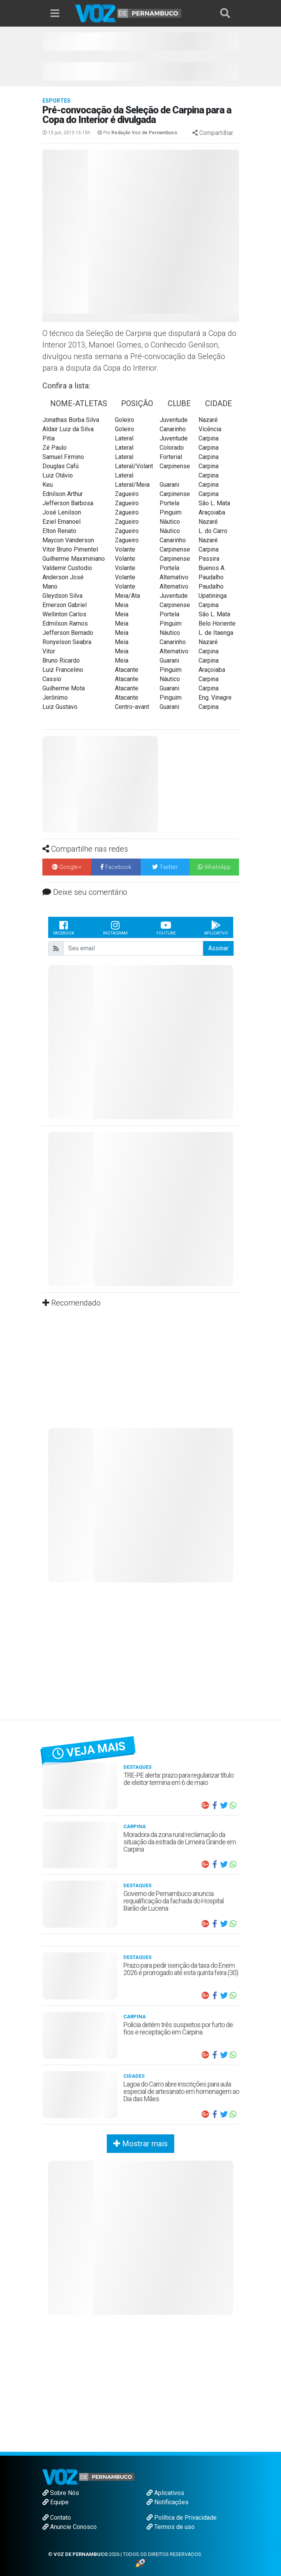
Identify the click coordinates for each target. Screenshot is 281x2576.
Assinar (218, 948)
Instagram (115, 927)
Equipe (55, 2502)
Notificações (167, 2502)
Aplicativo (216, 927)
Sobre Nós (60, 2493)
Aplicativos (165, 2493)
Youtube (166, 927)
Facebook (63, 927)
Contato (56, 2517)
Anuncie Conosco (69, 2526)
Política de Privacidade (181, 2517)
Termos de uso (170, 2526)
